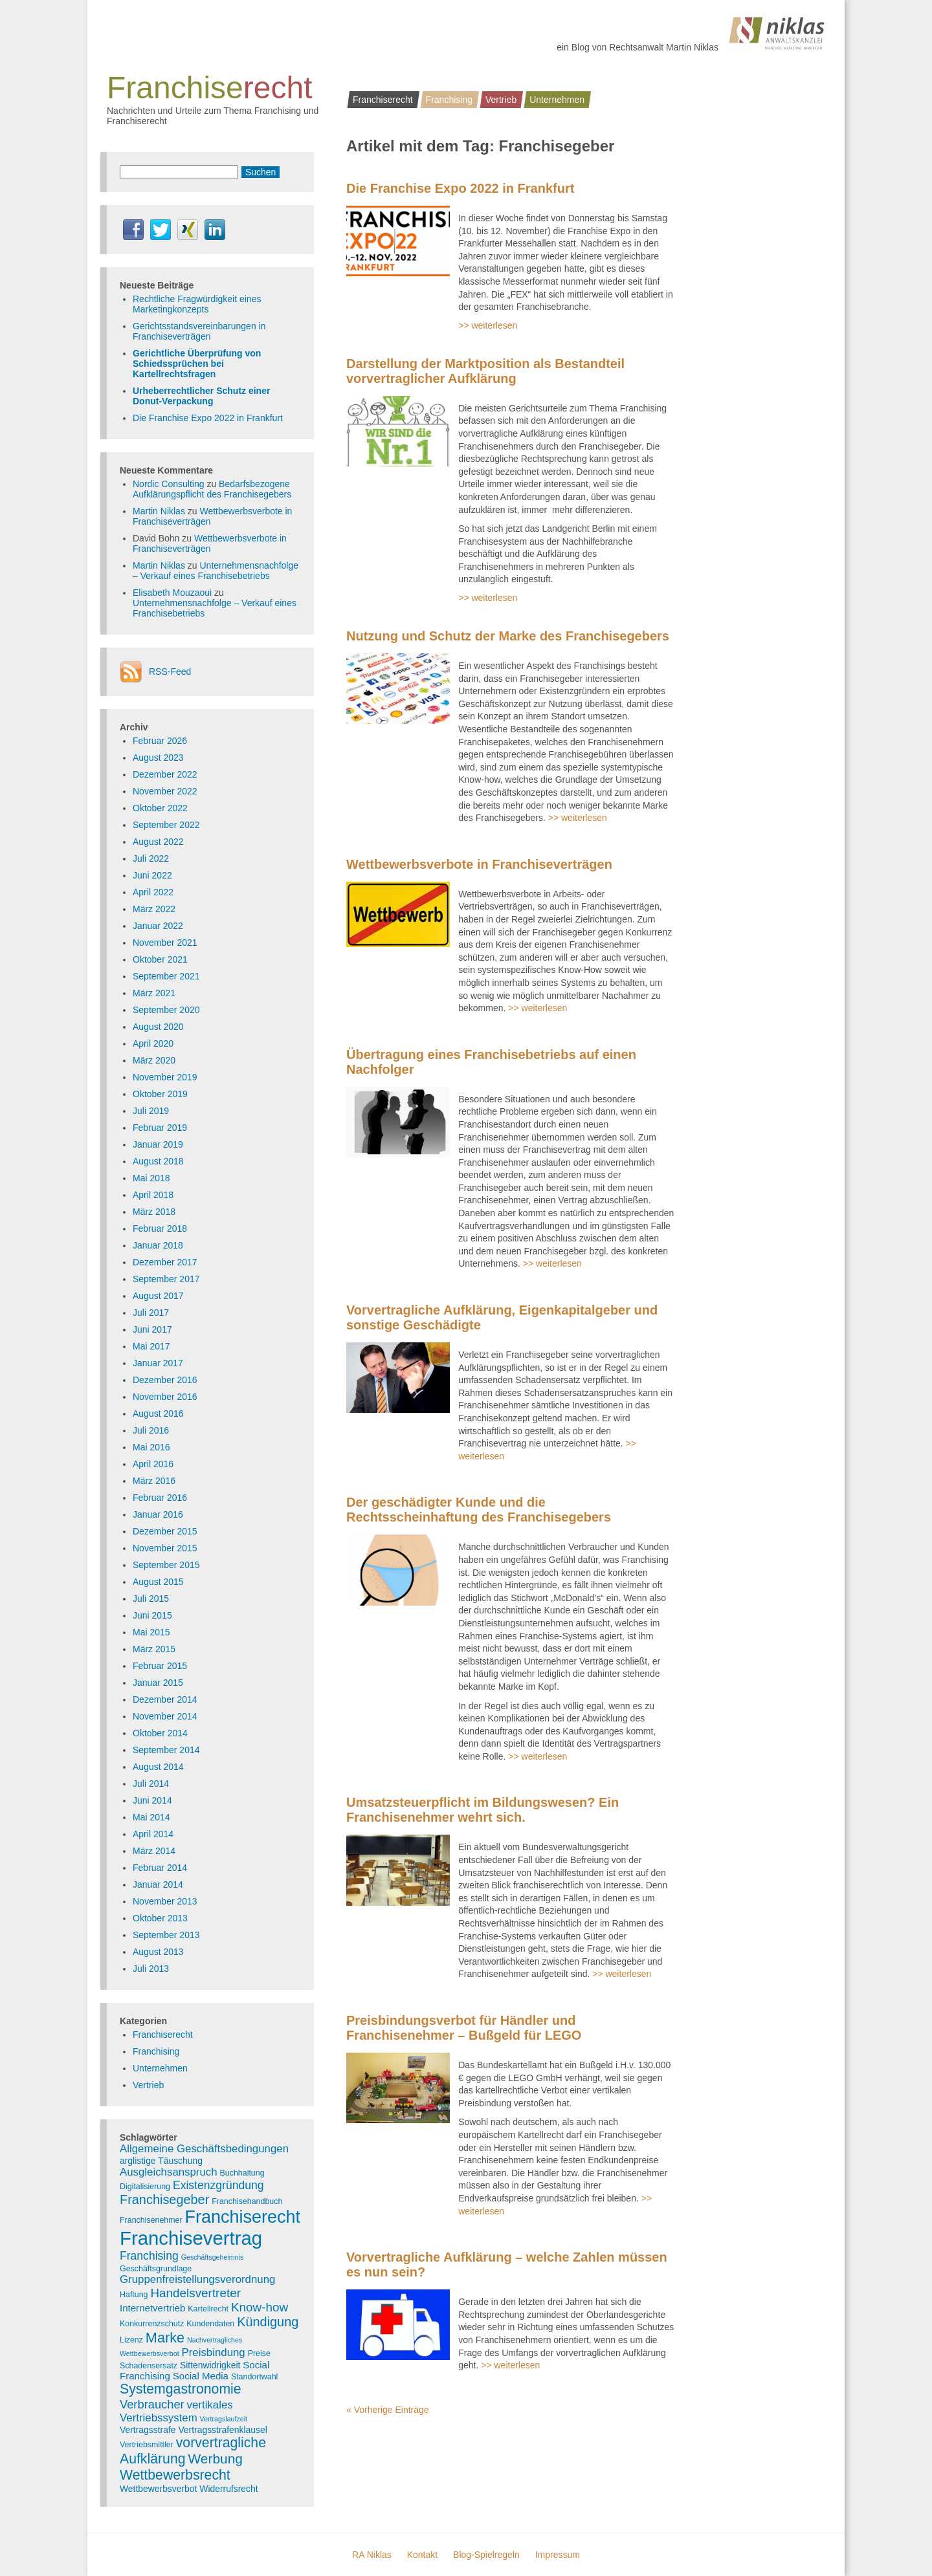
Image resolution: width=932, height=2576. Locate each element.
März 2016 (154, 1481)
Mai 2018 (151, 1178)
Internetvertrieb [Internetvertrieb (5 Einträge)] (152, 2307)
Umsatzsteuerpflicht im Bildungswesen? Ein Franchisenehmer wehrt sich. (482, 1809)
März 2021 (154, 993)
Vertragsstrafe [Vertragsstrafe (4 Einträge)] (147, 2430)
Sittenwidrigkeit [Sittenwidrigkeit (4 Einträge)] (210, 2365)
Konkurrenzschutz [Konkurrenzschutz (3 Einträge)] (152, 2323)
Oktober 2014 (160, 1733)
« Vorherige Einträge (387, 2410)
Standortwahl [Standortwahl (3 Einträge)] (254, 2376)
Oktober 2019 (160, 1094)
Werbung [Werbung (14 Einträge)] (215, 2458)
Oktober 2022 (160, 808)
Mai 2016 (151, 1447)
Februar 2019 (160, 1127)
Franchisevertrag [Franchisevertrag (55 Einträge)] (191, 2238)
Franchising (449, 99)
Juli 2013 (151, 1968)
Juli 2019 (151, 1111)
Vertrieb (500, 99)
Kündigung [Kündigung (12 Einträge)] (267, 2322)
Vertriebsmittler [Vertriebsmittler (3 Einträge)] (146, 2444)
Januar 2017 (158, 1363)
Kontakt (422, 2554)
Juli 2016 (151, 1430)
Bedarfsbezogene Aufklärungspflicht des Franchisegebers (212, 489)
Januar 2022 (158, 926)
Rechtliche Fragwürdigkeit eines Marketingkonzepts (197, 304)
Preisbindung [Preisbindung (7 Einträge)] (213, 2352)
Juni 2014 (152, 1800)
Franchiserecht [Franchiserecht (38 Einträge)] (242, 2217)
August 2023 (158, 757)
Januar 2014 (158, 1884)
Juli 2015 (151, 1598)
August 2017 (158, 1296)
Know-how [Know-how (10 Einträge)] (259, 2307)
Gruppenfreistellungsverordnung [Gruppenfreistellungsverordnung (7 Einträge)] (197, 2279)
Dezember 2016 (165, 1380)
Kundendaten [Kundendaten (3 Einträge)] (210, 2323)
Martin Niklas (159, 511)
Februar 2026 (160, 741)
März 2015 (154, 1649)
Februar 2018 (160, 1228)
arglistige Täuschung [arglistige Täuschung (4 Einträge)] (161, 2161)
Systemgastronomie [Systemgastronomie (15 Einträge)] (180, 2389)
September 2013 (166, 1935)
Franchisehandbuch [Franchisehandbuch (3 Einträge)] (247, 2201)
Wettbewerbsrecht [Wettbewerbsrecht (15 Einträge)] (175, 2475)
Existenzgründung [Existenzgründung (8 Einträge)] (218, 2185)
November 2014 (165, 1716)
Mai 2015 (151, 1632)
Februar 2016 (160, 1497)
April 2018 (153, 1195)
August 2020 (158, 1026)
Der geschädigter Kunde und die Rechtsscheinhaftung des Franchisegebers (478, 1509)
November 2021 (165, 942)
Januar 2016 (158, 1514)
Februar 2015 (160, 1666)
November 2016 (165, 1397)
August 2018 (158, 1161)
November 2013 (165, 1901)
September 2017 (166, 1279)
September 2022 (166, 825)
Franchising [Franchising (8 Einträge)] (149, 2255)
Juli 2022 (151, 858)
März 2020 (154, 1060)
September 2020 (166, 1010)
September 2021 (166, 976)
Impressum (557, 2554)
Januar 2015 (158, 1682)
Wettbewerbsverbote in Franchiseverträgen (479, 864)
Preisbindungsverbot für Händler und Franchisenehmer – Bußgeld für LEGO (463, 2027)
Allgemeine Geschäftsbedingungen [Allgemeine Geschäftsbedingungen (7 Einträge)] (204, 2149)
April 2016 (153, 1464)
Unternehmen (556, 99)
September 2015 (166, 1565)
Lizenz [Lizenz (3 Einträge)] (131, 2339)
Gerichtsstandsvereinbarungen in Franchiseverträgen (199, 331)
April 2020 (153, 1043)
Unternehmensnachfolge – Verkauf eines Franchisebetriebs (215, 570)
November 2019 (165, 1077)
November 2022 (165, 791)
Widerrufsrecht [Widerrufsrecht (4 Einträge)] (228, 2488)
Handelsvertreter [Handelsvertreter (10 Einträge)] (195, 2293)
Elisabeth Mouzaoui (172, 592)
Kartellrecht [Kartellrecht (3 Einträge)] (208, 2308)
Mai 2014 (151, 1817)
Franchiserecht (383, 99)
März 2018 (154, 1211)
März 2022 (154, 909)
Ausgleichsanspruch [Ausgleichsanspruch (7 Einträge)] (168, 2172)
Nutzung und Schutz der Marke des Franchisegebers (507, 636)
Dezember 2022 (165, 774)
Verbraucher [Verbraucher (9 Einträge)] (152, 2404)
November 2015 (165, 1548)
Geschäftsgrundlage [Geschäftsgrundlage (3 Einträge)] (156, 2268)
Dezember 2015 (165, 1531)
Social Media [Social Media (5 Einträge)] (200, 2375)
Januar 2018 (158, 1245)
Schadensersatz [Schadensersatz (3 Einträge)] (148, 2365)
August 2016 (158, 1413)
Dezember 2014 (165, 1699)
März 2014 (154, 1851)
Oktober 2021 (160, 959)
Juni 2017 (152, 1329)
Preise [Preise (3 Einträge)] (259, 2353)
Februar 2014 (160, 1867)
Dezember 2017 (165, 1262)
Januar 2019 (158, 1144)
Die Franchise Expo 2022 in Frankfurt (460, 188)
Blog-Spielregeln (486, 2554)
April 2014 (153, 1834)
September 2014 (166, 1750)
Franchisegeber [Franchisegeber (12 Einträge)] (164, 2199)
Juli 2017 (151, 1312)
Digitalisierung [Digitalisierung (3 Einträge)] (145, 2186)
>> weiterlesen (487, 325)
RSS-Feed (170, 671)
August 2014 (158, 1767)
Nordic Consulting (169, 484)
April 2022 (153, 892)
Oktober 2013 (160, 1918)
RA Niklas (372, 2554)
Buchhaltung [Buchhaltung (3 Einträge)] (242, 2173)
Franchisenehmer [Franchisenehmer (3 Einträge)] (151, 2220)
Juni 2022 (152, 875)
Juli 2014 (151, 1783)
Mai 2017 (151, 1346)
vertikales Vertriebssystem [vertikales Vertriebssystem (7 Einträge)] (176, 2411)
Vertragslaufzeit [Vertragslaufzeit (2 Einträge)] (223, 2419)
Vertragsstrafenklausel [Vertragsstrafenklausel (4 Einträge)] (222, 2430)
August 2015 (158, 1582)
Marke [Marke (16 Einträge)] (165, 2338)
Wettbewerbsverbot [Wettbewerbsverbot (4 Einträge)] (158, 2488)
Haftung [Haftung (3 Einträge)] (134, 2294)
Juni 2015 (152, 1615)
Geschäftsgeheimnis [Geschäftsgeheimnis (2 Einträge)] (212, 2257)
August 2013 (158, 1952)
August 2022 (158, 841)
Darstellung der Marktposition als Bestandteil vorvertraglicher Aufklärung (485, 371)
